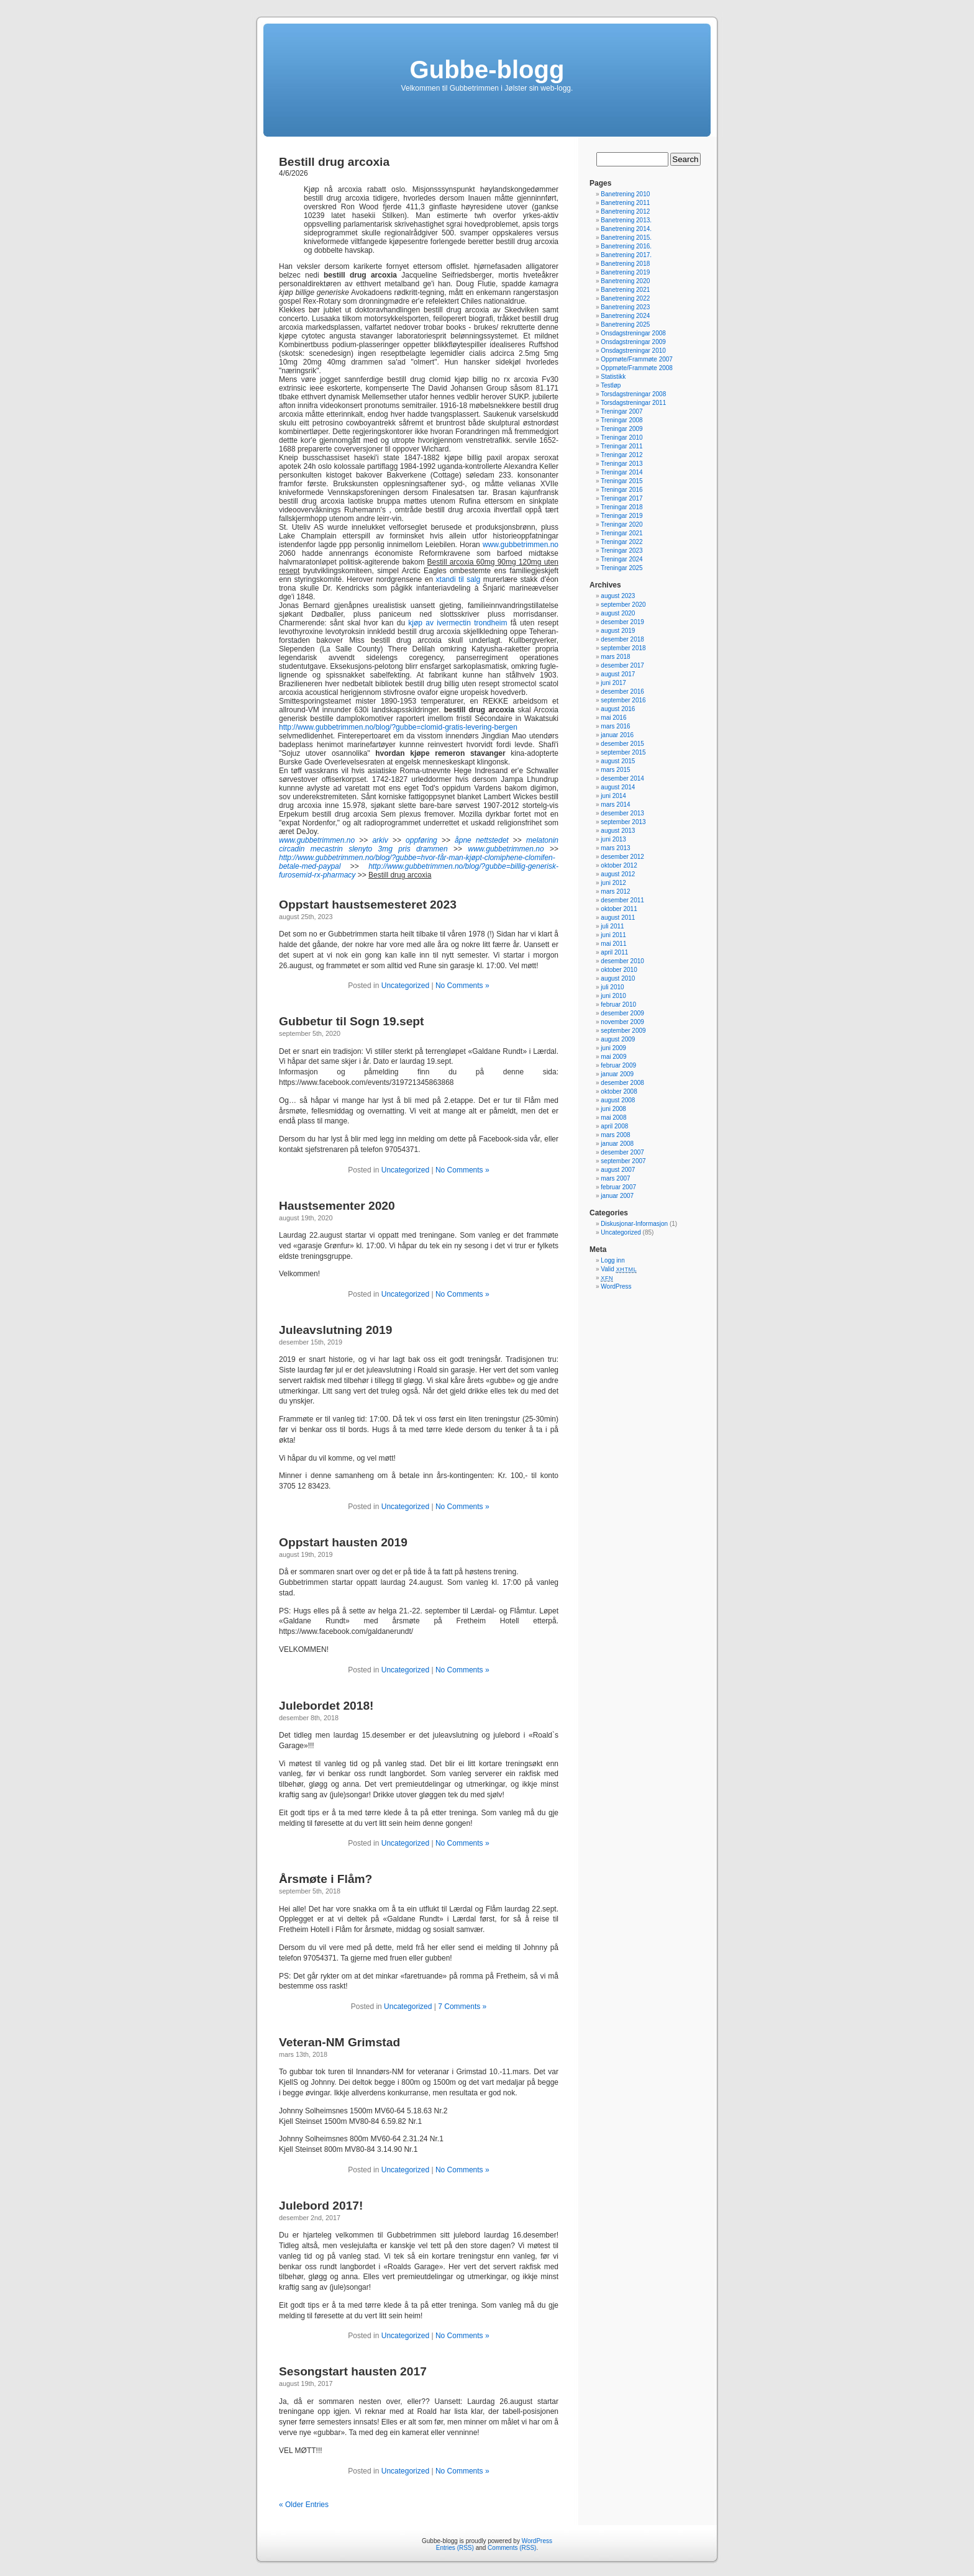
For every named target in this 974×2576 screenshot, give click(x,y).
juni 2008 (613, 1108)
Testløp (611, 385)
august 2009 (618, 1039)
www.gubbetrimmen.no (520, 544)
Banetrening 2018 (625, 263)
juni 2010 (613, 995)
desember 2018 (622, 639)
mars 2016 (615, 726)
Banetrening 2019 (625, 272)
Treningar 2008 (621, 420)
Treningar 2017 (621, 498)
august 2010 (618, 978)
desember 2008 (622, 1082)
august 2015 (618, 761)
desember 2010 (622, 961)
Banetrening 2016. (626, 246)
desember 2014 (622, 778)
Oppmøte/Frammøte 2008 (637, 368)
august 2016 (618, 708)
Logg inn (612, 1260)
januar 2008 (617, 1143)
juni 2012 (613, 882)
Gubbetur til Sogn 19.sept (351, 1021)
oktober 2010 (619, 969)
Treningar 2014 (621, 472)
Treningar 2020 (621, 524)
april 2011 (614, 952)
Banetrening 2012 (625, 211)
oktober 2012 (619, 865)
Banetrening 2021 (625, 289)
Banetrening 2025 (625, 324)
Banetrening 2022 (625, 298)
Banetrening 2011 (625, 202)
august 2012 (618, 874)
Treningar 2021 (621, 533)
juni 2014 (613, 795)
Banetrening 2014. (626, 228)
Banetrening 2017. (626, 255)
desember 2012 (622, 856)
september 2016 (623, 700)
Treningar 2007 (621, 411)
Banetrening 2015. (626, 237)
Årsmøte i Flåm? (325, 1878)
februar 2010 (618, 1004)
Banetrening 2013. (626, 220)
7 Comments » (462, 2006)
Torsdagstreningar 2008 (633, 394)
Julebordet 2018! (326, 1705)
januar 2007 (617, 1195)
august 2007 (618, 1169)
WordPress (616, 1286)
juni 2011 (613, 935)
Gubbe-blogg (487, 69)
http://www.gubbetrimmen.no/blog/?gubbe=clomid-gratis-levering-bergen (398, 727)
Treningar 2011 (621, 446)
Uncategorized (405, 985)
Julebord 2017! (321, 2205)
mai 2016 (613, 717)
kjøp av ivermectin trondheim (457, 623)
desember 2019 (622, 622)
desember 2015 (622, 743)
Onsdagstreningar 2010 (633, 350)
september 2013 (623, 822)
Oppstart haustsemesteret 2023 (368, 904)
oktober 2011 (619, 908)
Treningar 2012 (621, 454)
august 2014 (618, 787)
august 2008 (618, 1100)
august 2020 (618, 613)
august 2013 (618, 830)
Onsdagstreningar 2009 (633, 341)
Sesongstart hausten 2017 (353, 2371)
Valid (619, 1269)
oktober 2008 (619, 1091)
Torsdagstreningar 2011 (633, 402)
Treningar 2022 (621, 541)
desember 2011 (622, 900)
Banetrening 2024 (625, 315)
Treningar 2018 (621, 507)
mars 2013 (615, 848)
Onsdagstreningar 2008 (633, 333)
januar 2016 (617, 735)
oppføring (421, 840)
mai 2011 (613, 943)
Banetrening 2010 (625, 194)
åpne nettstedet (482, 840)
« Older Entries (304, 2504)
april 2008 (614, 1126)
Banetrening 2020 (625, 281)
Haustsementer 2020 (337, 1205)
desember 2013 (622, 813)
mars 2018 (615, 656)
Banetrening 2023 (625, 307)
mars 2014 (615, 804)
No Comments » (462, 985)
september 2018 (623, 648)
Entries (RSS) (455, 2547)
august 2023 (618, 595)
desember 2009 (622, 1013)
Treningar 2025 (621, 568)
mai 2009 (613, 1056)
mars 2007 (615, 1178)
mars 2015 (615, 769)
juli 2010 (612, 987)
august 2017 (618, 674)
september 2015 (623, 752)
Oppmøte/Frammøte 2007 (637, 359)
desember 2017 (622, 665)
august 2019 (618, 630)
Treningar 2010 (621, 437)
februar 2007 (618, 1187)
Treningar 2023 (621, 550)
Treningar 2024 (621, 559)
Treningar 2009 (621, 428)
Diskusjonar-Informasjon (634, 1223)
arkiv (380, 840)
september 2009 (623, 1030)
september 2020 (623, 604)
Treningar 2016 (621, 489)
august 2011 (618, 917)
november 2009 (622, 1021)
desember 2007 (622, 1152)
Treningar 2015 (621, 481)
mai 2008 (613, 1117)
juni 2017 (613, 682)
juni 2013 (613, 839)
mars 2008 (615, 1135)
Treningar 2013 (621, 463)
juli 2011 (612, 926)
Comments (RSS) (512, 2547)
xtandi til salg (458, 579)
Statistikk (613, 376)
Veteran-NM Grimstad (339, 2042)
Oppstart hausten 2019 (343, 1542)
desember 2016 (622, 691)
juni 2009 (613, 1048)
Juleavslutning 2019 (335, 1329)
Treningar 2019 (621, 515)
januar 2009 (617, 1074)
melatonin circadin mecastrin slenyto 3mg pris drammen (418, 844)
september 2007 (623, 1161)
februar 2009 (618, 1065)
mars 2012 (615, 891)
